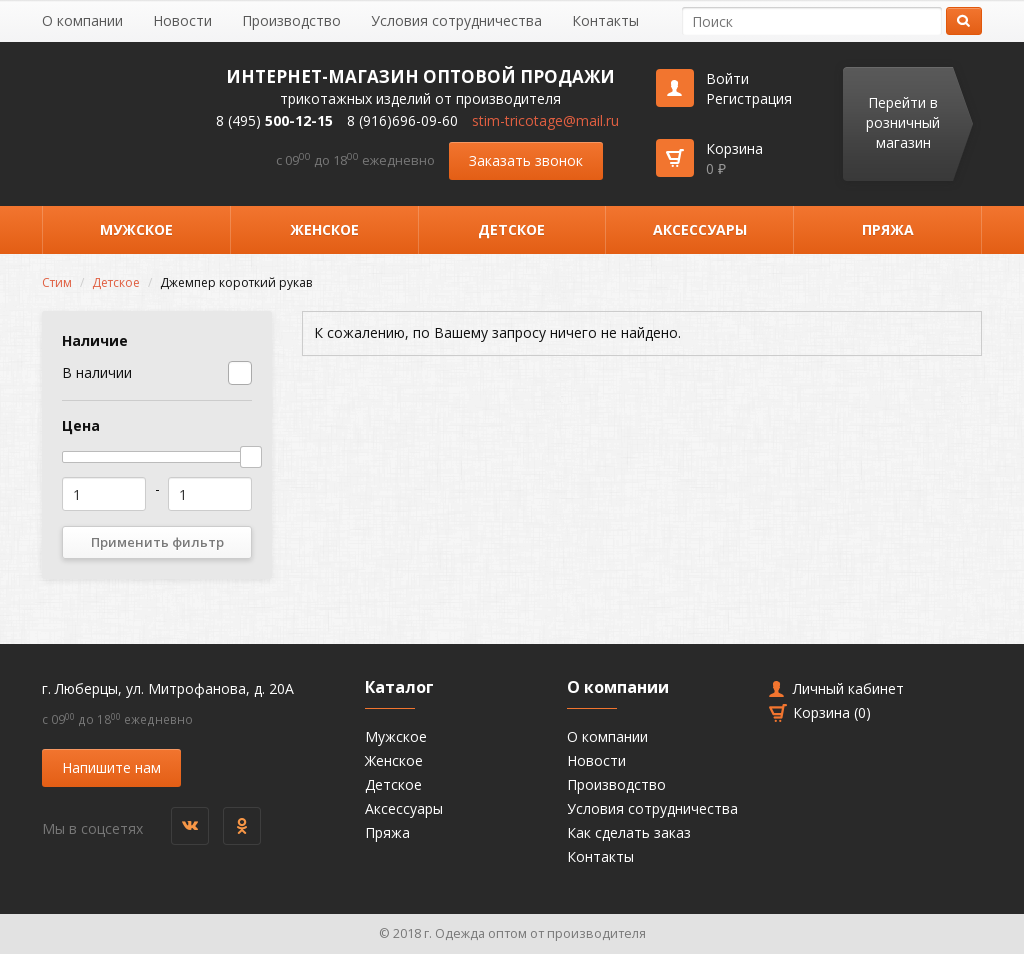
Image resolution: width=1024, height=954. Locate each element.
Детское (511, 229)
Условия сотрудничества (456, 20)
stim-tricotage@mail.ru (545, 120)
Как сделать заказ (629, 832)
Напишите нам (111, 767)
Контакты (605, 20)
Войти (727, 78)
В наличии (97, 372)
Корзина (734, 159)
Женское (324, 229)
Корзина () (832, 712)
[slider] (251, 457)
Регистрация (749, 98)
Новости (182, 20)
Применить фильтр (157, 542)
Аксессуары (700, 229)
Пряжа (888, 229)
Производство (291, 20)
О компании (82, 20)
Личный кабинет (848, 688)
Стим (57, 282)
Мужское (136, 229)
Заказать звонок (526, 160)
